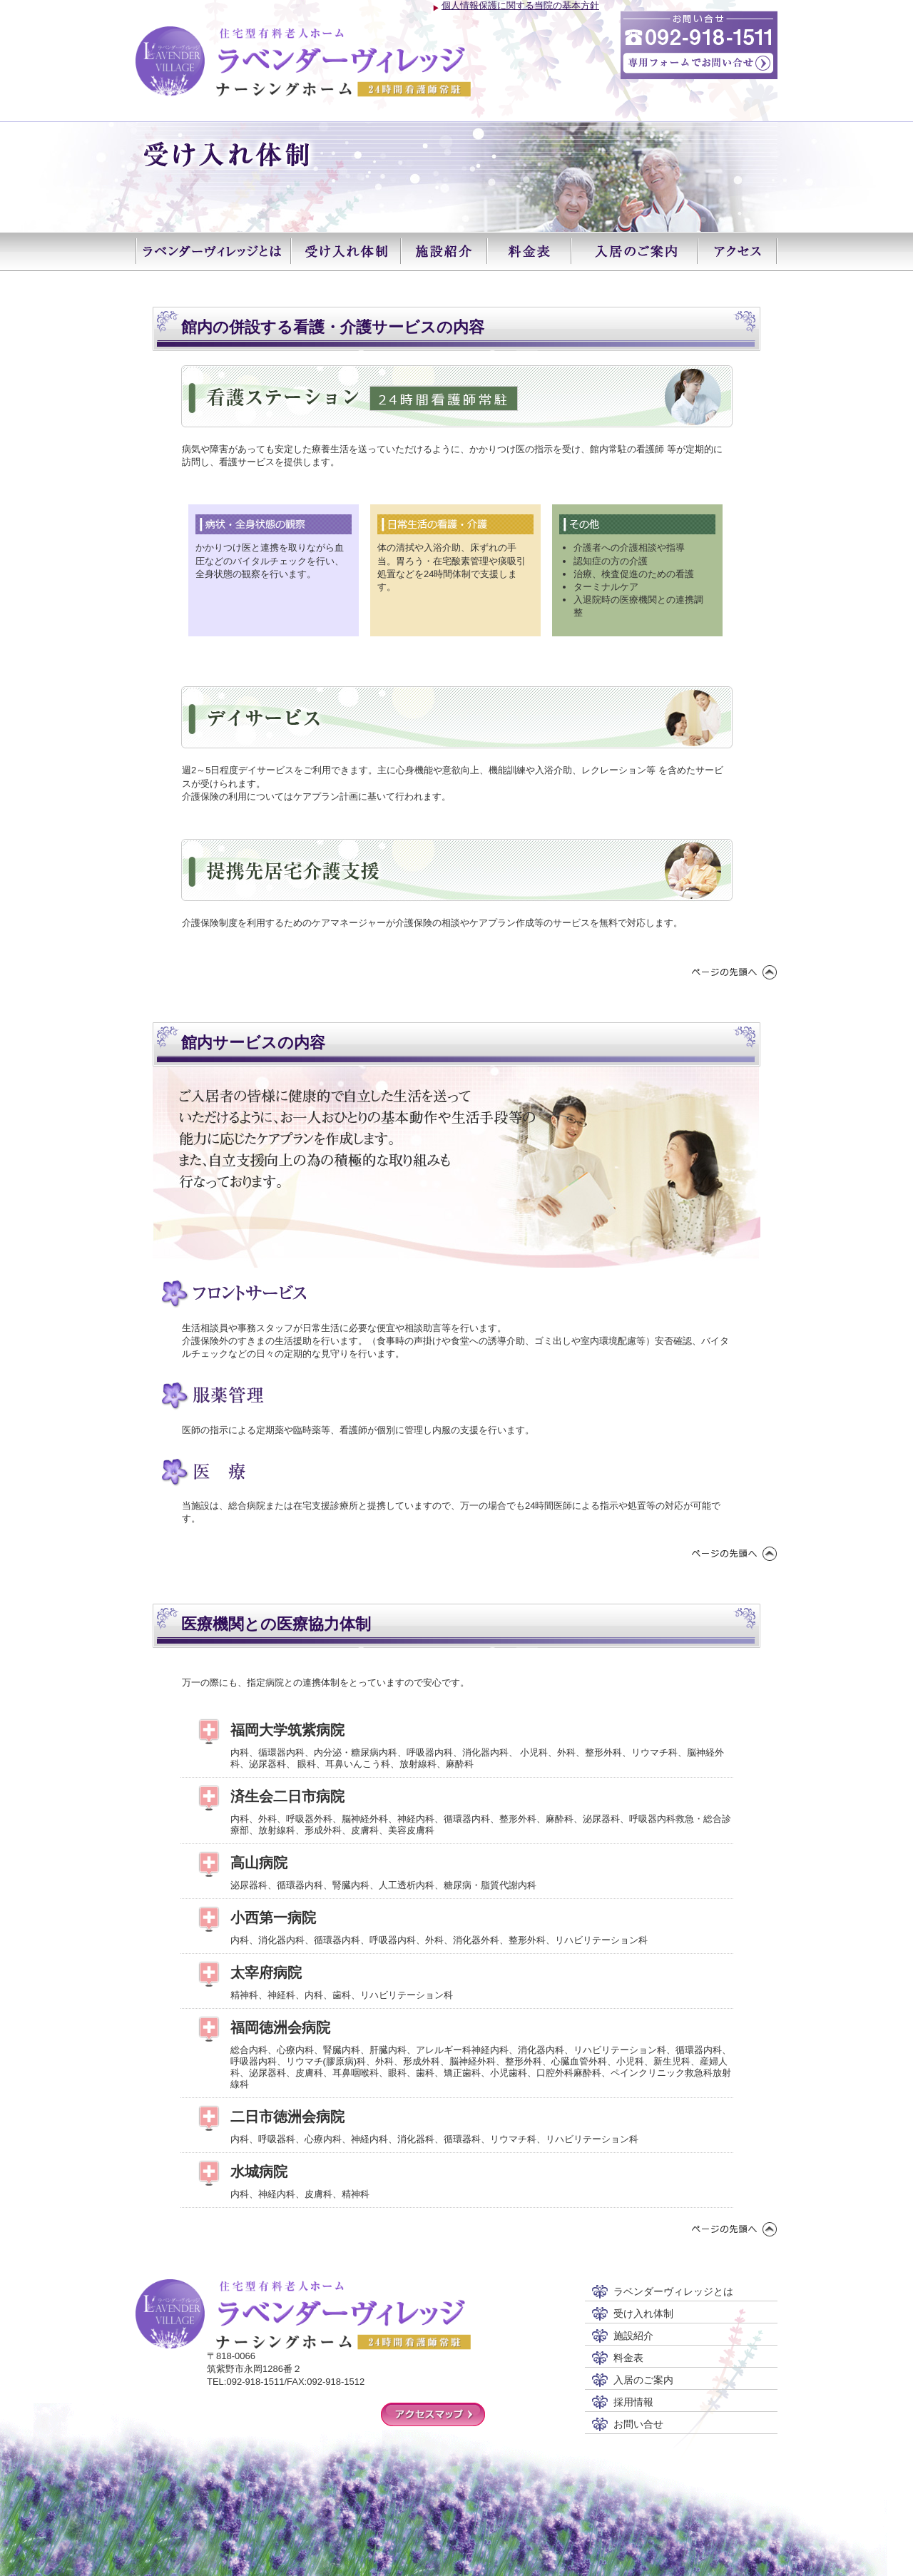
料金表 (528, 251)
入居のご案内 (634, 251)
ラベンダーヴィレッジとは (213, 251)
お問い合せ (638, 2424)
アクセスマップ (433, 2414)
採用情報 (633, 2402)
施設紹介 (443, 251)
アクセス (737, 251)
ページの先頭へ (734, 972)
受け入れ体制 (345, 251)
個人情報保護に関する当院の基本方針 (520, 5)
